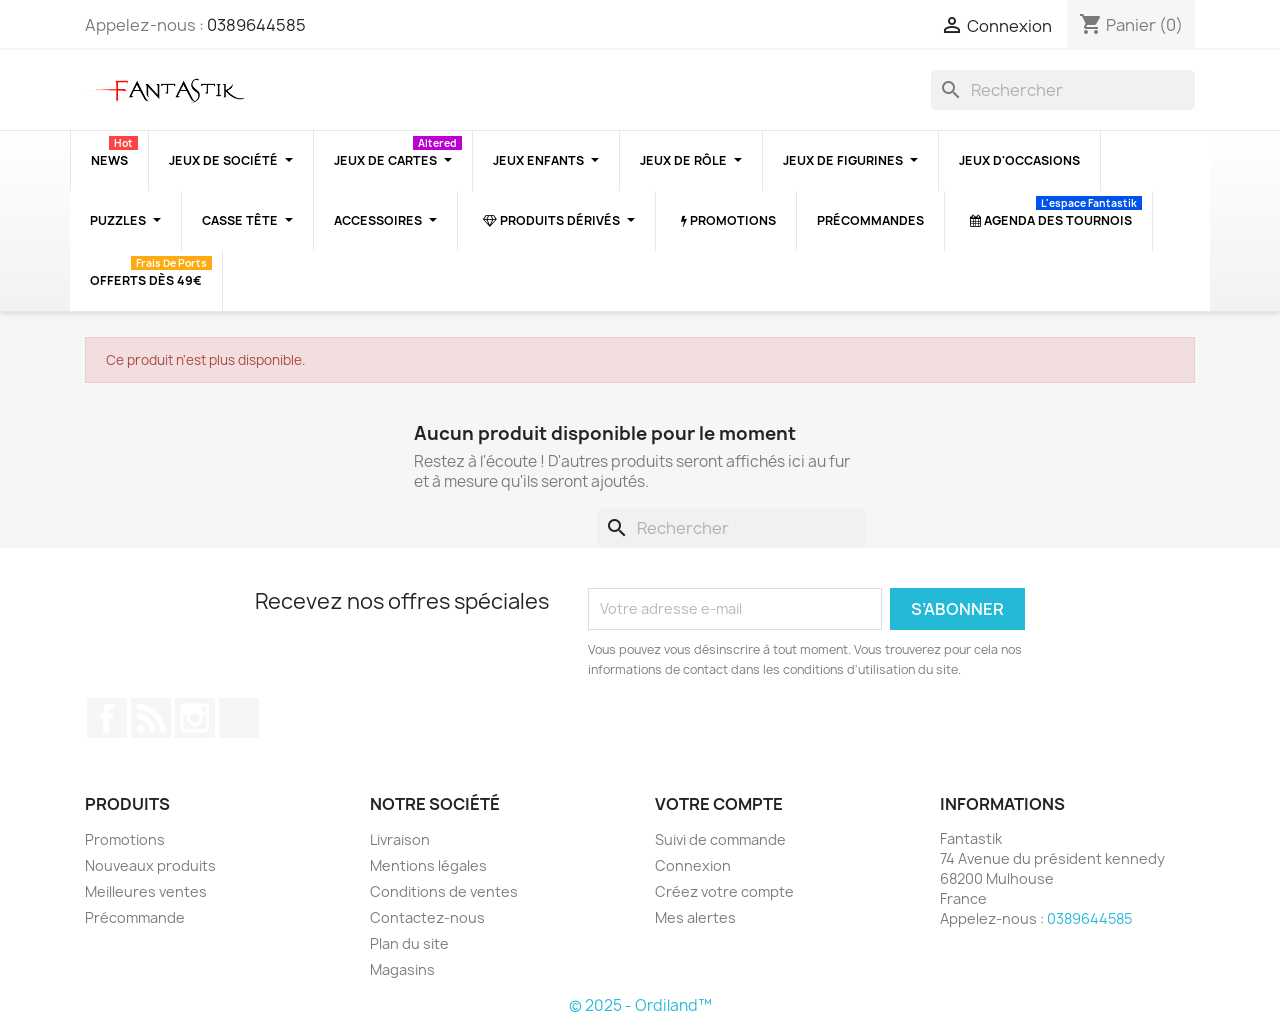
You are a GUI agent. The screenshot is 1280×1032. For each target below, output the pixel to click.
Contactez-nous (427, 917)
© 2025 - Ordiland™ (640, 1005)
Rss (151, 718)
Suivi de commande (720, 839)
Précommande (135, 917)
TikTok (239, 718)
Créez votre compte (724, 891)
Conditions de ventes (444, 891)
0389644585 (256, 25)
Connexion (693, 865)
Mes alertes (695, 917)
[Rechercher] (1063, 90)
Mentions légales (428, 865)
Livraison (400, 839)
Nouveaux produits (150, 865)
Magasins (402, 969)
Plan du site (409, 943)
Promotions (125, 839)
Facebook (107, 718)
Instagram (195, 718)
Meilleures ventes (146, 891)
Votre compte (719, 804)
